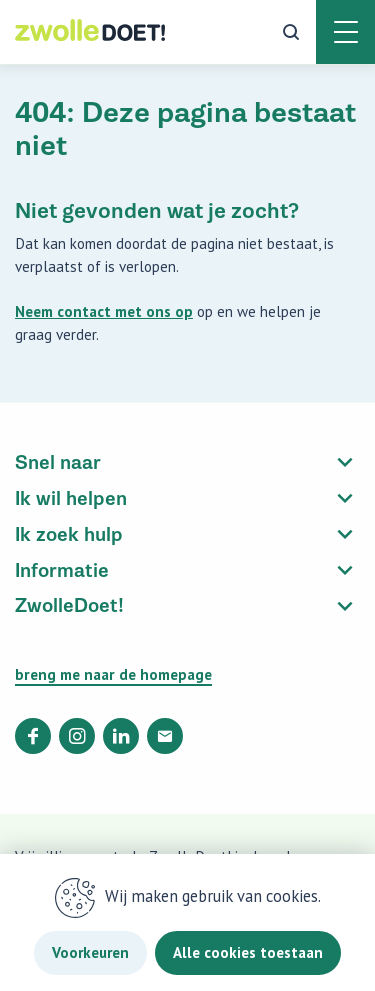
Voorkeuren (90, 952)
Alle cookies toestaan (248, 952)
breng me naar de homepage (113, 674)
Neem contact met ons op (104, 311)
